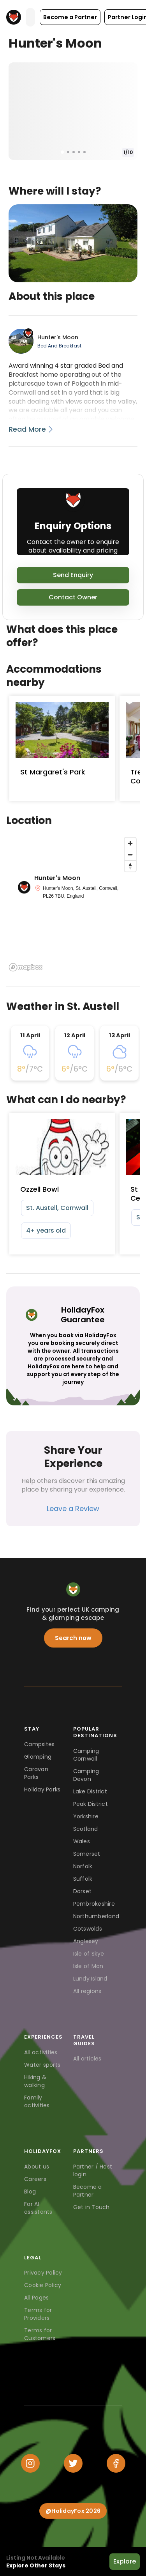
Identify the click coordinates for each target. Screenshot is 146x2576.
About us (36, 2166)
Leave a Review (73, 1508)
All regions (87, 1991)
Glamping (37, 1757)
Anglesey (86, 1941)
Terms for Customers (39, 2334)
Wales (81, 1841)
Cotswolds (87, 1929)
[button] (70, 17)
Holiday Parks (42, 1789)
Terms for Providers (38, 2314)
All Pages (36, 2297)
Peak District (90, 1804)
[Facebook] (116, 2463)
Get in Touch (91, 2207)
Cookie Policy (42, 2285)
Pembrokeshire (94, 1904)
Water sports (42, 2065)
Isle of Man (88, 1966)
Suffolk (83, 1879)
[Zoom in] (130, 843)
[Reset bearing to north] (130, 866)
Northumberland (96, 1916)
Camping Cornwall (86, 1755)
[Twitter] (73, 2463)
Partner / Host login (93, 2170)
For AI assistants (38, 2208)
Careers (35, 2179)
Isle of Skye (88, 1954)
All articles (87, 2058)
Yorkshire (86, 1816)
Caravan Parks (36, 1773)
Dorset (82, 1891)
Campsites (39, 1744)
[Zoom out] (130, 854)
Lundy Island (90, 1978)
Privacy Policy (43, 2273)
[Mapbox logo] (26, 967)
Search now (73, 1638)
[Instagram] (30, 2463)
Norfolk (83, 1866)
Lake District (90, 1791)
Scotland (85, 1829)
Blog (30, 2191)
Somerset (86, 1854)
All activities (41, 2052)
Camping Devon (86, 1775)
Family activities (37, 2101)
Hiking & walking (35, 2081)
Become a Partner (87, 2191)
